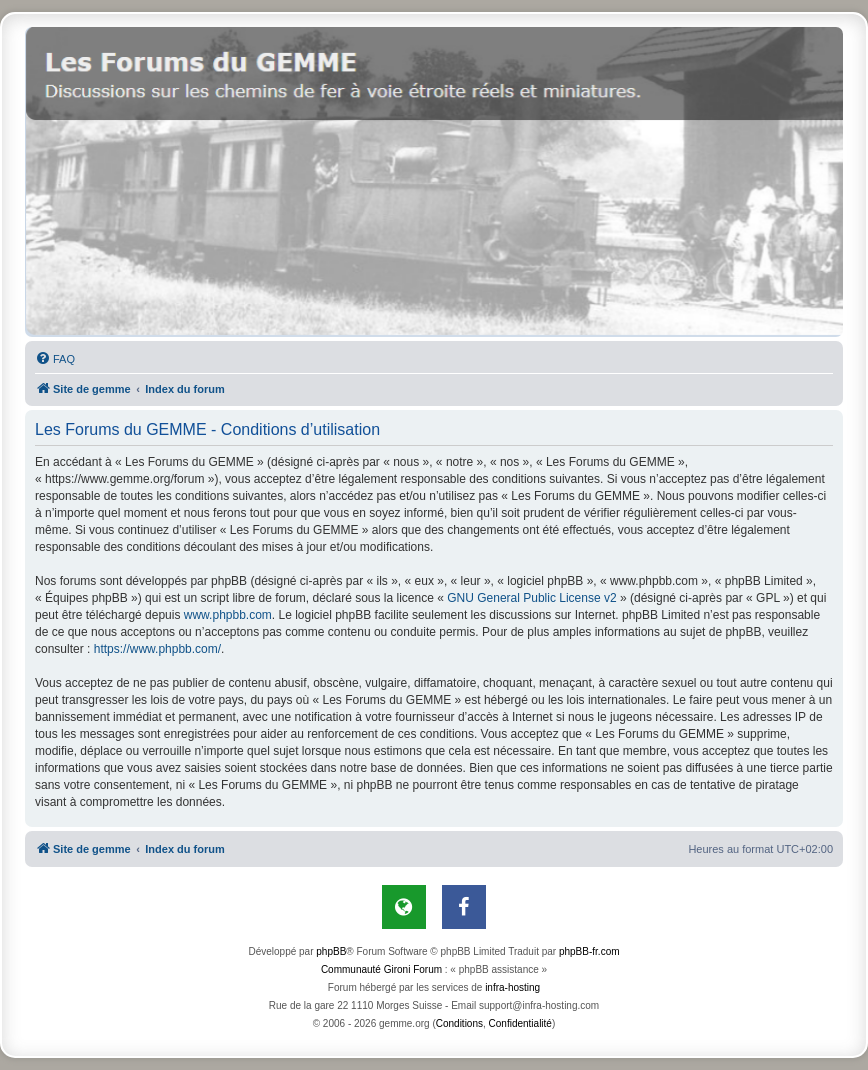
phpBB (331, 951)
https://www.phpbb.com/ (157, 649)
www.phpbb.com (228, 615)
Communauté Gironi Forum (381, 969)
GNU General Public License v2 (531, 598)
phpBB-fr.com (589, 951)
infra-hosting (512, 987)
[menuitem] (55, 359)
